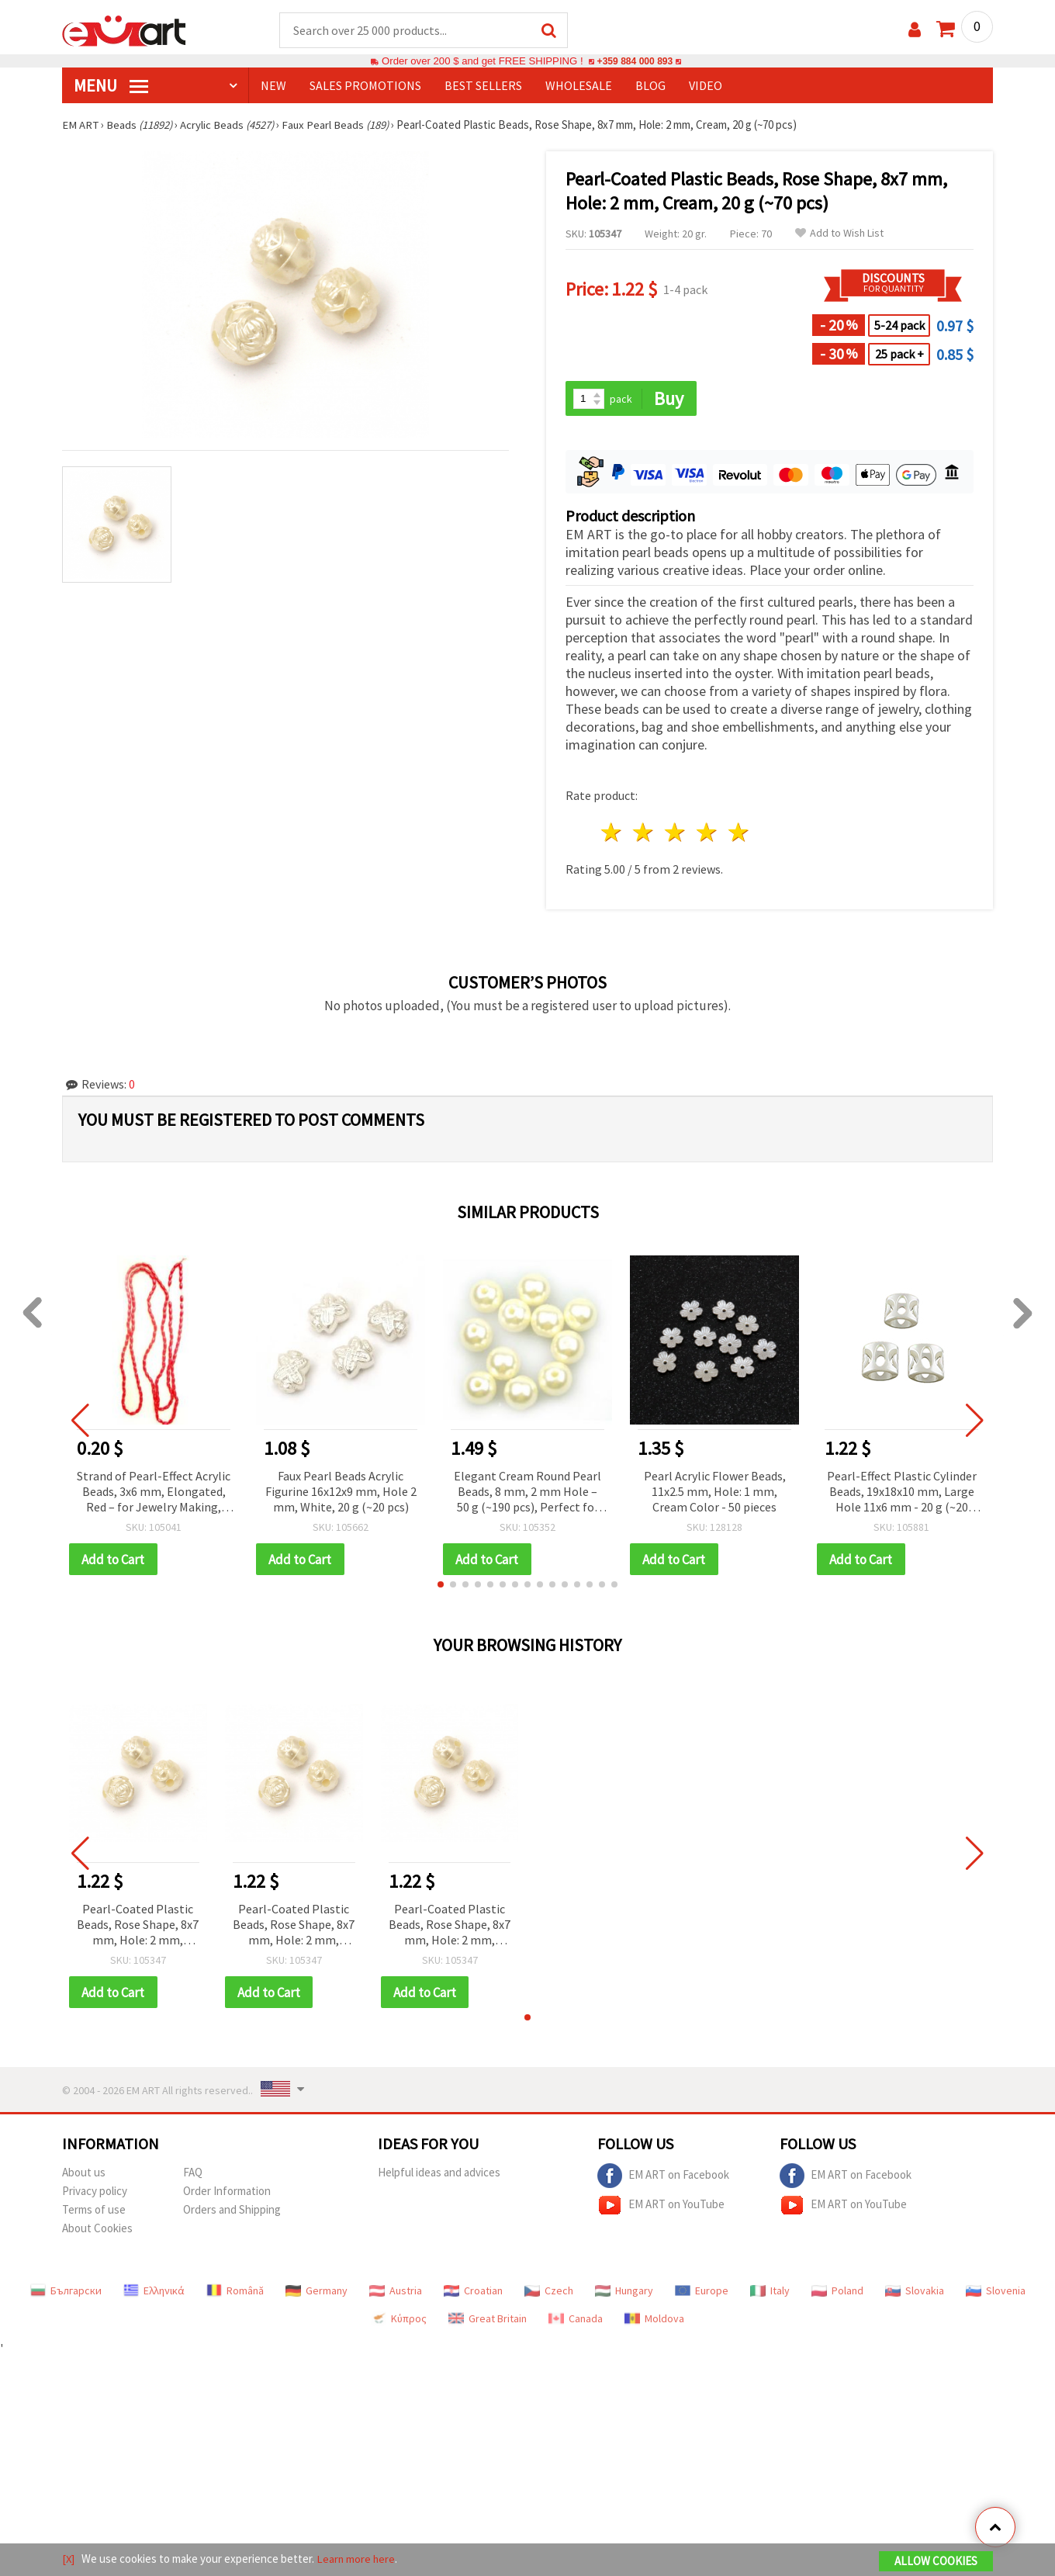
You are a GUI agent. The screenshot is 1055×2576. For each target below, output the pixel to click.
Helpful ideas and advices (439, 2174)
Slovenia (996, 2293)
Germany (316, 2293)
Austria (395, 2293)
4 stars (707, 834)
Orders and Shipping (232, 2211)
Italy (770, 2293)
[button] (441, 1586)
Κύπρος (399, 2320)
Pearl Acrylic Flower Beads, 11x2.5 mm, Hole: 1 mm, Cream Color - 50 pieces (715, 1492)
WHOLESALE (578, 86)
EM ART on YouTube (661, 2207)
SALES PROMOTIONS (365, 86)
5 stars (739, 834)
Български (66, 2293)
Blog (650, 86)
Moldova (654, 2320)
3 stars (676, 834)
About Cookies (97, 2230)
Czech (548, 2293)
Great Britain (487, 2320)
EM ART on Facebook (663, 2178)
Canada (575, 2320)
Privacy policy (94, 2193)
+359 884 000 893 (634, 62)
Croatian (473, 2293)
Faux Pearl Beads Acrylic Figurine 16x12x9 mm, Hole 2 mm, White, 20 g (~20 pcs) (341, 1492)
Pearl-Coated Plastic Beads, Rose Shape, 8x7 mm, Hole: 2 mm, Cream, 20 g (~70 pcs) (138, 1927)
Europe (701, 2293)
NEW (273, 86)
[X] (68, 2559)
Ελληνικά (154, 2293)
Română (235, 2293)
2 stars (644, 834)
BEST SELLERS (483, 86)
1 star (612, 834)
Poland (837, 2293)
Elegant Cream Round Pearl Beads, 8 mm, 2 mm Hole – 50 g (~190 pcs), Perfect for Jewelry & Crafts (527, 1493)
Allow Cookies (935, 2561)
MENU (111, 86)
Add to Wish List (839, 234)
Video (705, 86)
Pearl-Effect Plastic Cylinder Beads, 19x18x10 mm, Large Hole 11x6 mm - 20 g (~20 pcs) (902, 1493)
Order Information (227, 2193)
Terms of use (94, 2211)
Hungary (624, 2293)
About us (84, 2174)
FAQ (192, 2174)
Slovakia (914, 2293)
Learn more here (357, 2559)
